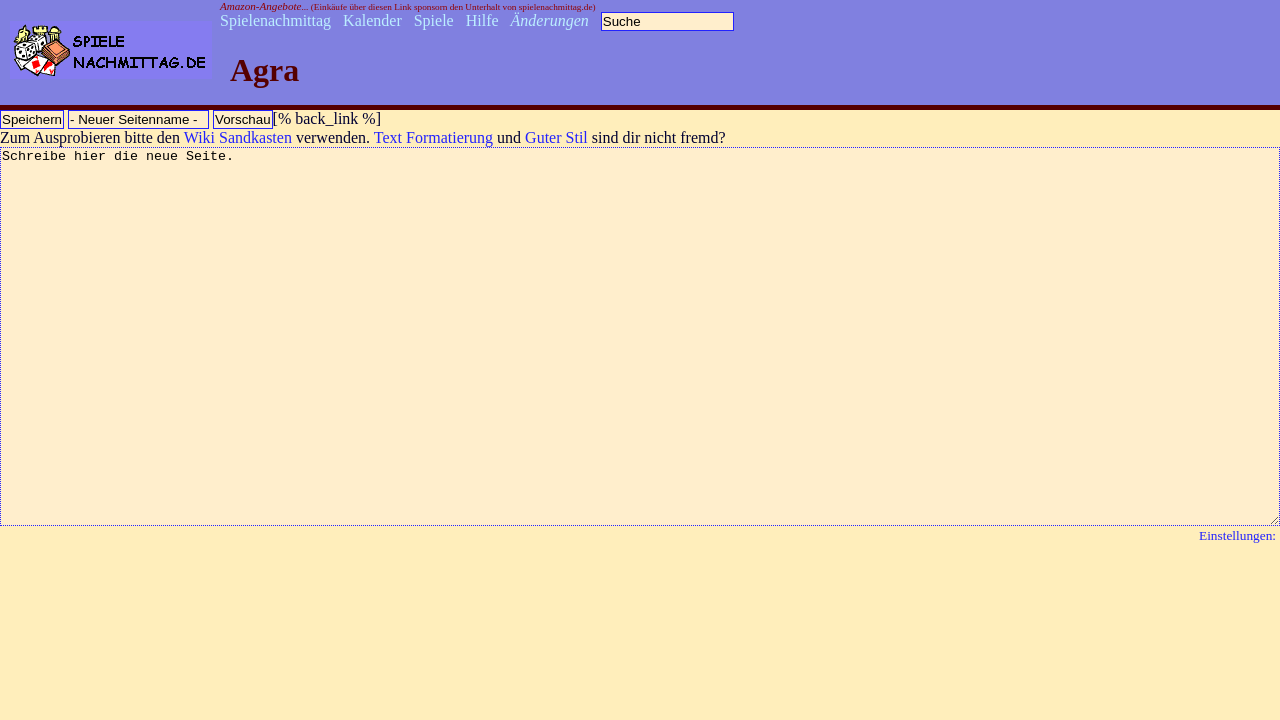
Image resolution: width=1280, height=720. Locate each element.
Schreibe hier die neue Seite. (640, 374)
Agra (264, 70)
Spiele (434, 20)
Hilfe (482, 20)
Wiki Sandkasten (238, 137)
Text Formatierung (433, 137)
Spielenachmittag (275, 20)
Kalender (372, 20)
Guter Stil (556, 137)
